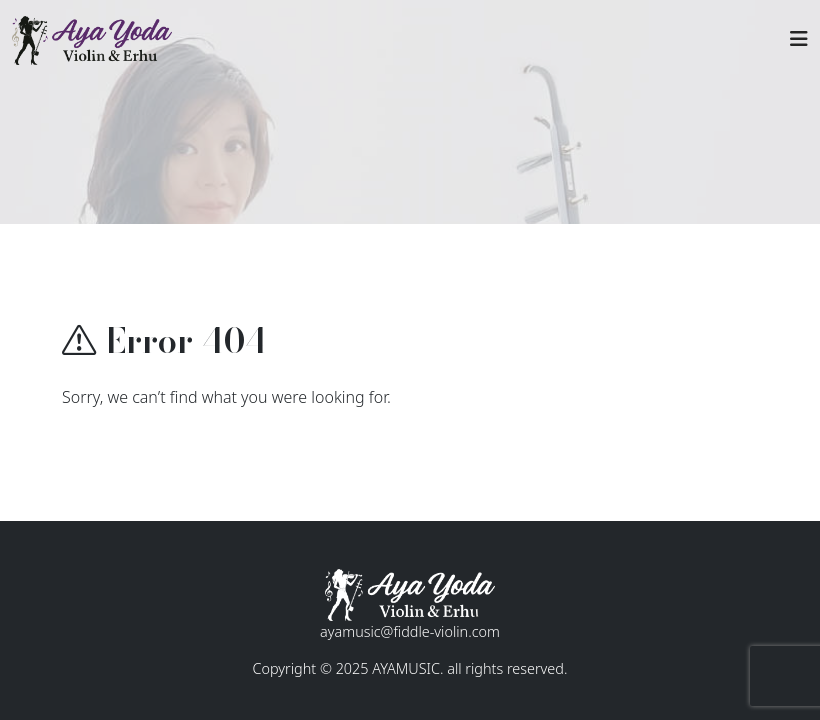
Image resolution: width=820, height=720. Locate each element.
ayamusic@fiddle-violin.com (410, 631)
